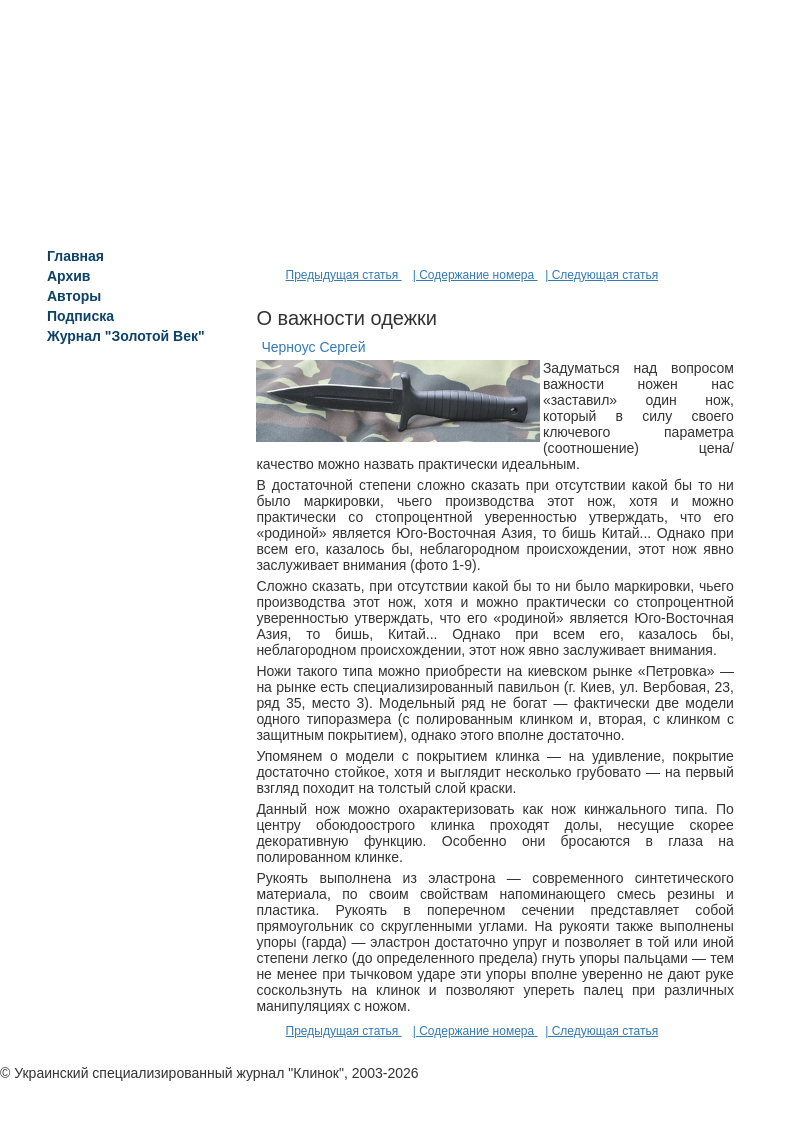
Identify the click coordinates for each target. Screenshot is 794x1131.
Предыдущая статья (344, 275)
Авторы (74, 296)
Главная (75, 256)
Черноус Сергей (313, 347)
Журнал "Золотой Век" (126, 336)
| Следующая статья (601, 275)
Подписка (80, 316)
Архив (68, 276)
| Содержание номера (475, 275)
